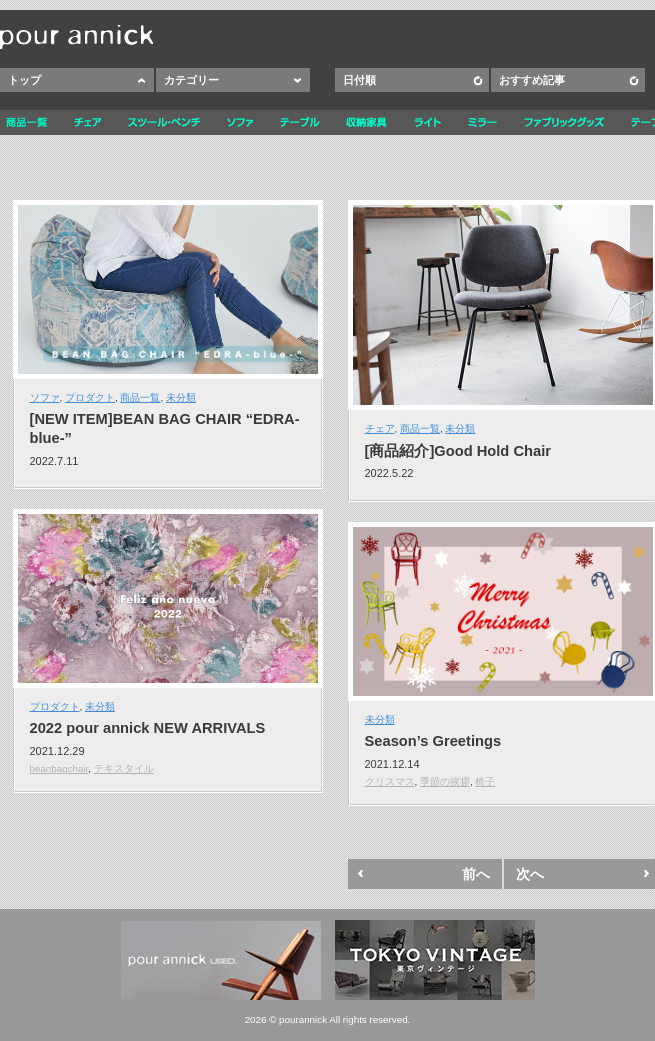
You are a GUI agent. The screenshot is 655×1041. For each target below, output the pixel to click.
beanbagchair (59, 768)
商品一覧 (140, 397)
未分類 (181, 397)
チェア (380, 428)
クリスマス (390, 781)
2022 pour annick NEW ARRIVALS (148, 728)
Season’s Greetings (433, 741)
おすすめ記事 (532, 80)
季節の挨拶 (445, 781)
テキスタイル (124, 768)
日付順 (359, 80)
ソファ (45, 397)
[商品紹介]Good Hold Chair (458, 451)
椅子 (485, 781)
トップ (24, 80)
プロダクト (90, 397)
